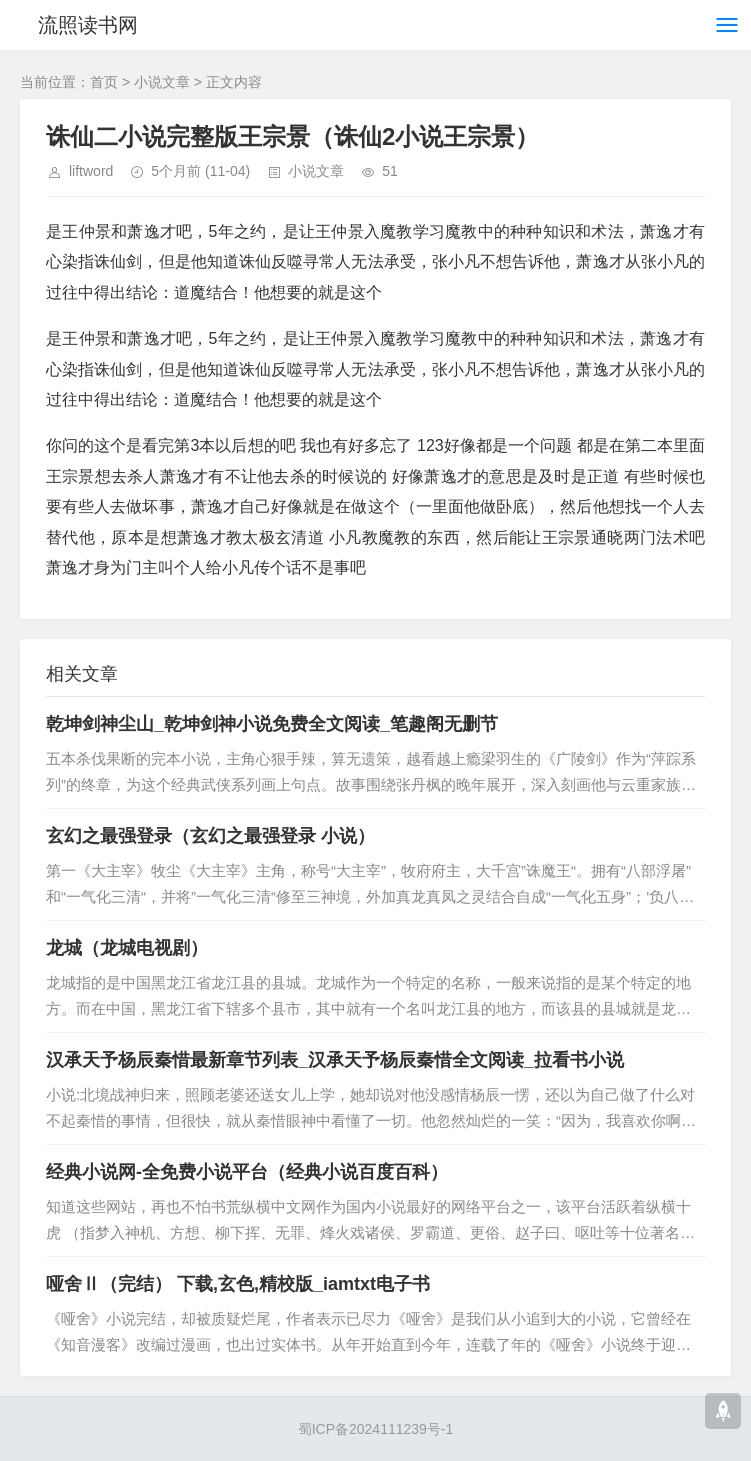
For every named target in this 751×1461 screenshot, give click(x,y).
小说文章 (162, 82)
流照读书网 (88, 25)
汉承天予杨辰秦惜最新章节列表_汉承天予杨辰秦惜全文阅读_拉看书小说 (335, 1060)
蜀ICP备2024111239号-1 (376, 1429)
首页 (104, 82)
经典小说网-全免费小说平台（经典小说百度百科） (247, 1172)
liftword (91, 171)
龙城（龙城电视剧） (127, 948)
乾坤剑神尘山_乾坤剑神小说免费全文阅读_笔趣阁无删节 (272, 724)
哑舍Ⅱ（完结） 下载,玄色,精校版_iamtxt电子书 (238, 1284)
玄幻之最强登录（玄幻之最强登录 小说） (210, 836)
